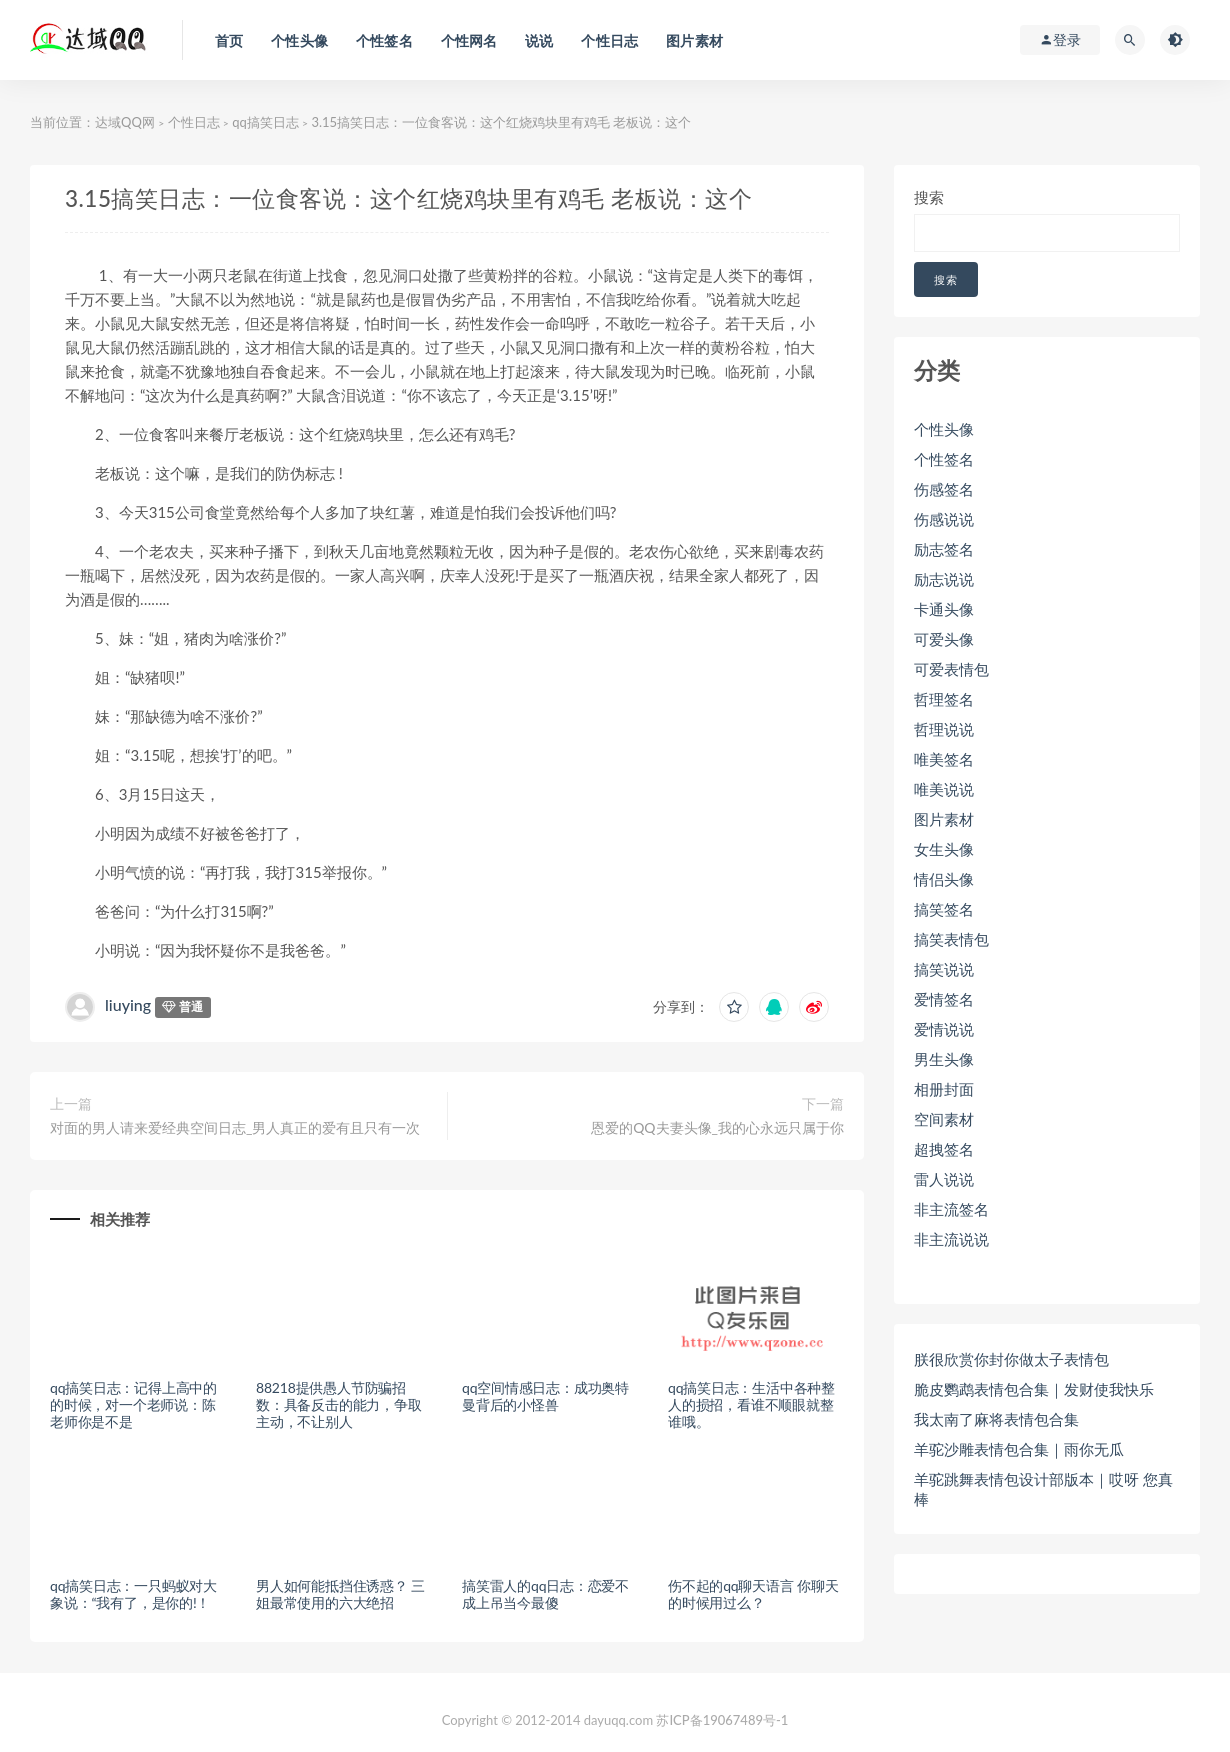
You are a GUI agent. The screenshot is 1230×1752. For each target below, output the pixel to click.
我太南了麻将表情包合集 (996, 1419)
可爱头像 (944, 639)
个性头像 (944, 429)
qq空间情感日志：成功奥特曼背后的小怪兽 (545, 1396)
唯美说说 (944, 789)
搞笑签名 (944, 909)
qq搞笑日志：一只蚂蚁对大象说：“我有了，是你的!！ (133, 1594)
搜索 (929, 197)
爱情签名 (944, 999)
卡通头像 (944, 609)
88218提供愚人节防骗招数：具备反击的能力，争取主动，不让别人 (339, 1404)
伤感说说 (944, 519)
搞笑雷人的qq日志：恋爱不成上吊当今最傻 (545, 1594)
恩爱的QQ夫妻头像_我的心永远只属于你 (717, 1127)
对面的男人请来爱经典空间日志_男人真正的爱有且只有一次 (235, 1127)
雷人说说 (944, 1179)
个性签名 (944, 459)
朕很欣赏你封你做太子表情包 (1011, 1359)
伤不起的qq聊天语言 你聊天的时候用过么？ (753, 1594)
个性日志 (194, 122)
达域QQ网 (125, 122)
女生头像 (944, 849)
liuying (128, 1004)
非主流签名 (951, 1209)
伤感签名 (944, 489)
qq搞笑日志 (265, 122)
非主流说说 (951, 1239)
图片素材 (944, 819)
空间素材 (944, 1119)
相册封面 (944, 1089)
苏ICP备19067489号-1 (722, 1720)
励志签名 (944, 549)
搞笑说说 (944, 969)
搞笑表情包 (951, 939)
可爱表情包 (951, 669)
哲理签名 (944, 699)
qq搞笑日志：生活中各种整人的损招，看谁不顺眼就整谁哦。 (751, 1404)
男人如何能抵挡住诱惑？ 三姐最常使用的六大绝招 (340, 1594)
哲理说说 (944, 729)
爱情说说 (944, 1029)
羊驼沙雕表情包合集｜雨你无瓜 (1019, 1449)
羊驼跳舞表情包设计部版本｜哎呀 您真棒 (1043, 1489)
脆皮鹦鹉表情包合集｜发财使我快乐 (1034, 1389)
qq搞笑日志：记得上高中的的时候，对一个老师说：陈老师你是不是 (133, 1404)
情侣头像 (944, 879)
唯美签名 (944, 759)
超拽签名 (944, 1149)
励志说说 (944, 579)
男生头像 (944, 1059)
